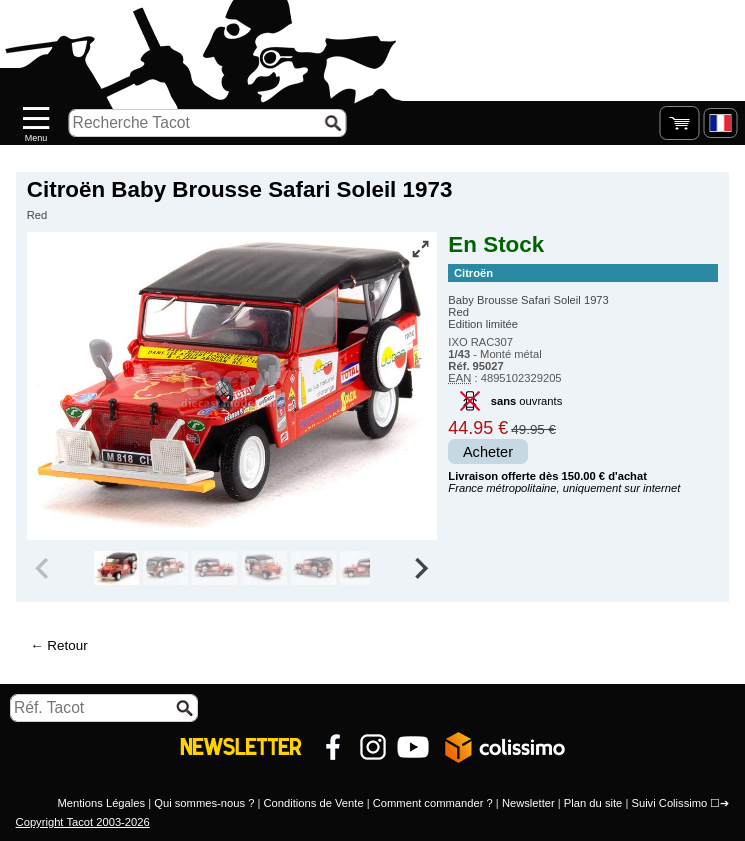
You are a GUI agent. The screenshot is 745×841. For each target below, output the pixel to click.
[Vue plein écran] (420, 249)
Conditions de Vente (313, 803)
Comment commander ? (433, 803)
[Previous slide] (44, 568)
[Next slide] (421, 568)
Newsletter (528, 803)
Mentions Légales (101, 803)
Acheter (488, 452)
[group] (116, 568)
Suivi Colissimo (669, 803)
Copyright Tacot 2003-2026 (83, 822)
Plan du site (593, 803)
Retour (67, 645)
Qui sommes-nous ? (204, 803)
